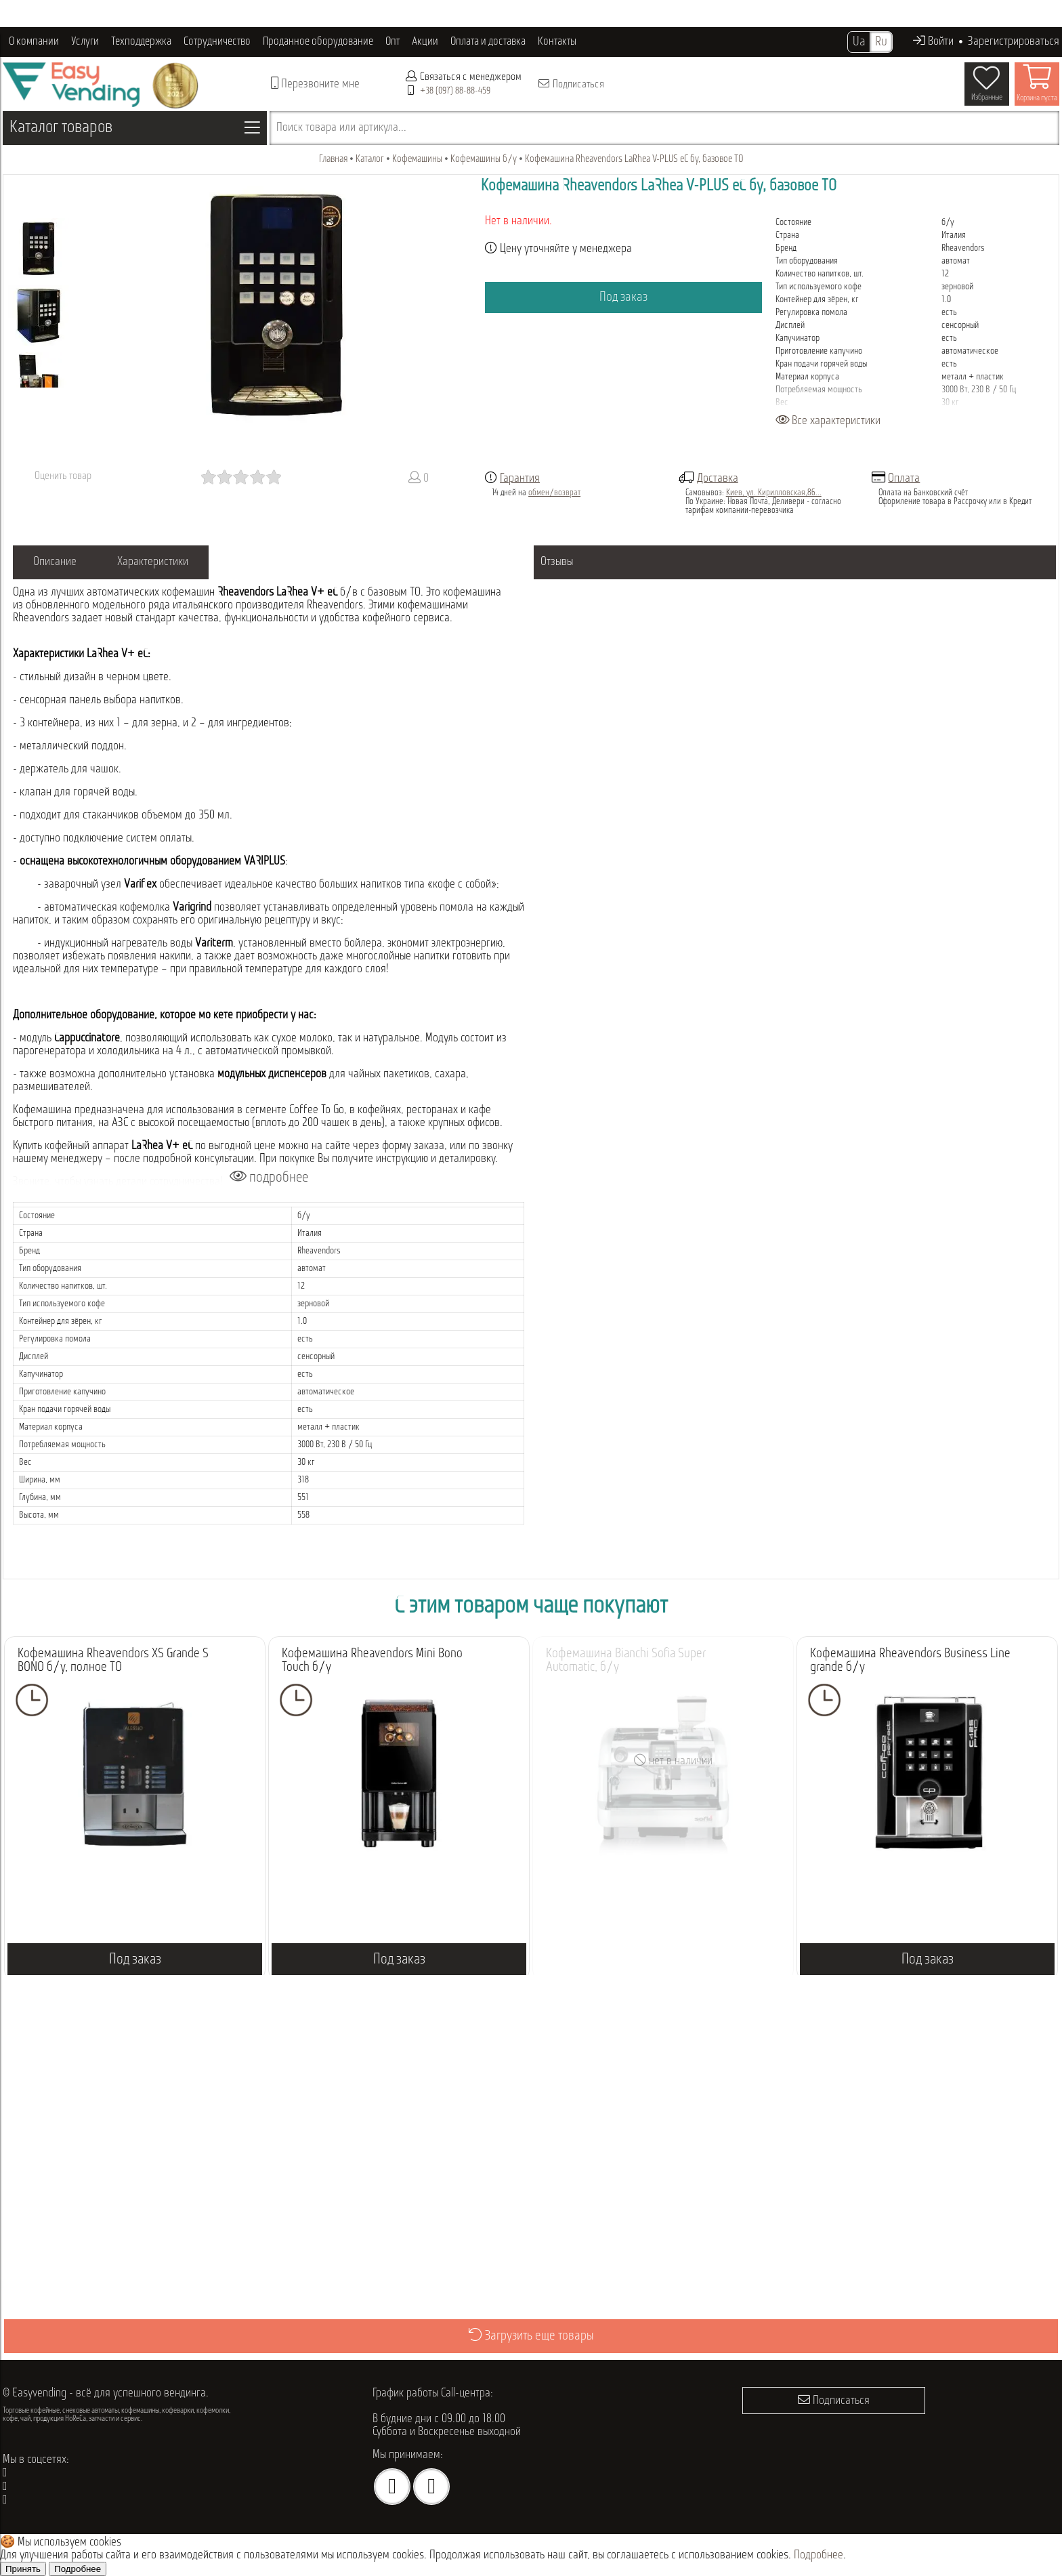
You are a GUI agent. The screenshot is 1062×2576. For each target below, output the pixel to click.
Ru (881, 42)
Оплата (904, 478)
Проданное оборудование (318, 41)
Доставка (717, 478)
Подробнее (818, 2555)
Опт (392, 41)
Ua (859, 42)
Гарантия (520, 478)
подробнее (269, 1177)
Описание (55, 562)
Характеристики (152, 562)
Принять (23, 2569)
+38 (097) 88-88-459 (455, 91)
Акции (425, 41)
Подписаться (570, 84)
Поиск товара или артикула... (341, 127)
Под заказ (623, 297)
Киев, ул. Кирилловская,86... (774, 493)
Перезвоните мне (315, 84)
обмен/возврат (554, 493)
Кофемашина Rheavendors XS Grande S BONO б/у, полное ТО (113, 1660)
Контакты (557, 41)
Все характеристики (828, 421)
